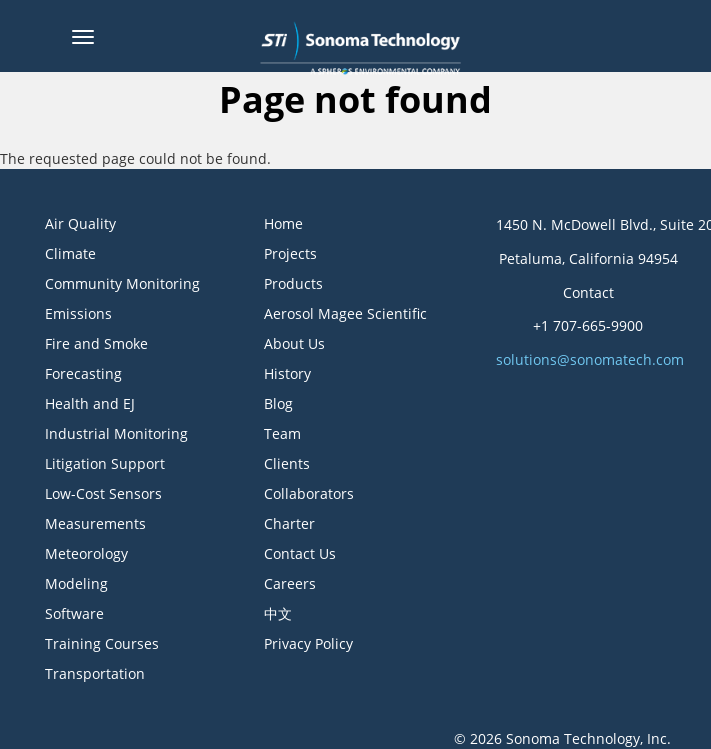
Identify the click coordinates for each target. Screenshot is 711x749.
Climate (70, 253)
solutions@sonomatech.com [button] (590, 359)
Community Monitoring (122, 283)
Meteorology (86, 553)
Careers (290, 583)
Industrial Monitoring (116, 433)
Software (74, 613)
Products (293, 283)
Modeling (76, 583)
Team (282, 433)
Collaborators (309, 493)
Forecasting (83, 373)
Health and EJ (90, 403)
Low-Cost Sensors (103, 493)
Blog (278, 403)
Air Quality (80, 223)
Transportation (95, 673)
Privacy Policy (308, 643)
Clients (287, 463)
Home (283, 223)
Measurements (95, 523)
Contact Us (300, 553)
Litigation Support (105, 463)
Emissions (78, 313)
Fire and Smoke (96, 343)
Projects (290, 253)
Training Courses (102, 643)
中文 (278, 613)
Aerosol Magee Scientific (345, 313)
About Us (294, 343)
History (287, 373)
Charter (289, 523)
